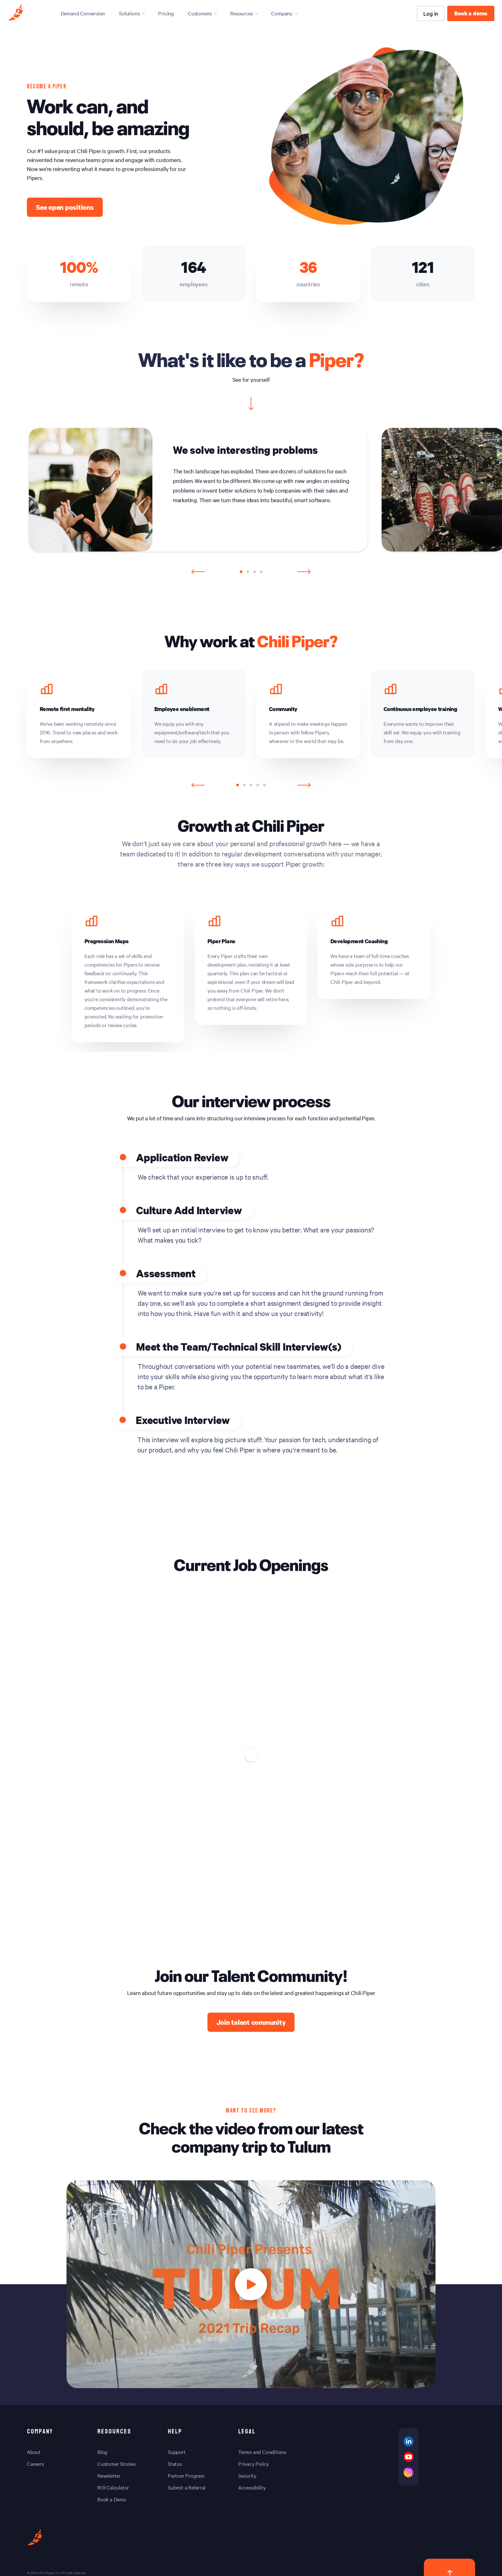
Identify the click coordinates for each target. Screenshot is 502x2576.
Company (281, 13)
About (34, 2451)
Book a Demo (111, 2499)
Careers (35, 2463)
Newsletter (109, 2475)
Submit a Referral (187, 2487)
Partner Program (186, 2475)
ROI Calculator (113, 2487)
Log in (430, 13)
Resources (241, 13)
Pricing (166, 13)
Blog (102, 2451)
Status (175, 2463)
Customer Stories (116, 2463)
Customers (200, 13)
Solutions (129, 13)
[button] (241, 571)
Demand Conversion (83, 13)
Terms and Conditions (262, 2451)
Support (177, 2451)
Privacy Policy (253, 2463)
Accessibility (251, 2487)
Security (247, 2475)
